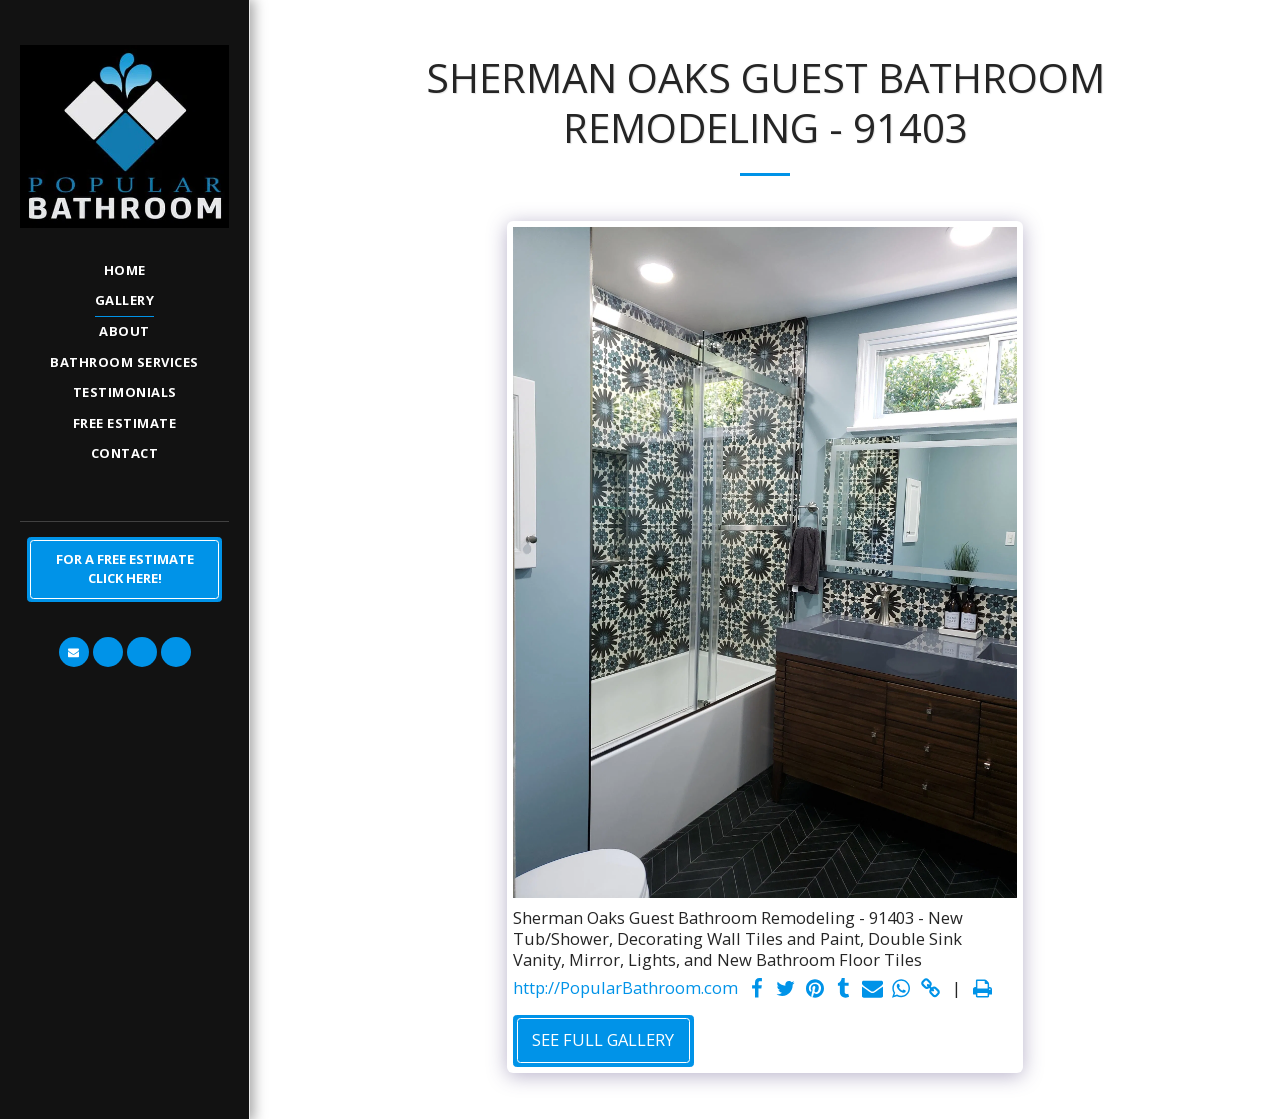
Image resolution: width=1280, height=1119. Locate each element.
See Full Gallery (603, 1039)
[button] (74, 652)
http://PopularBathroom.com (625, 988)
